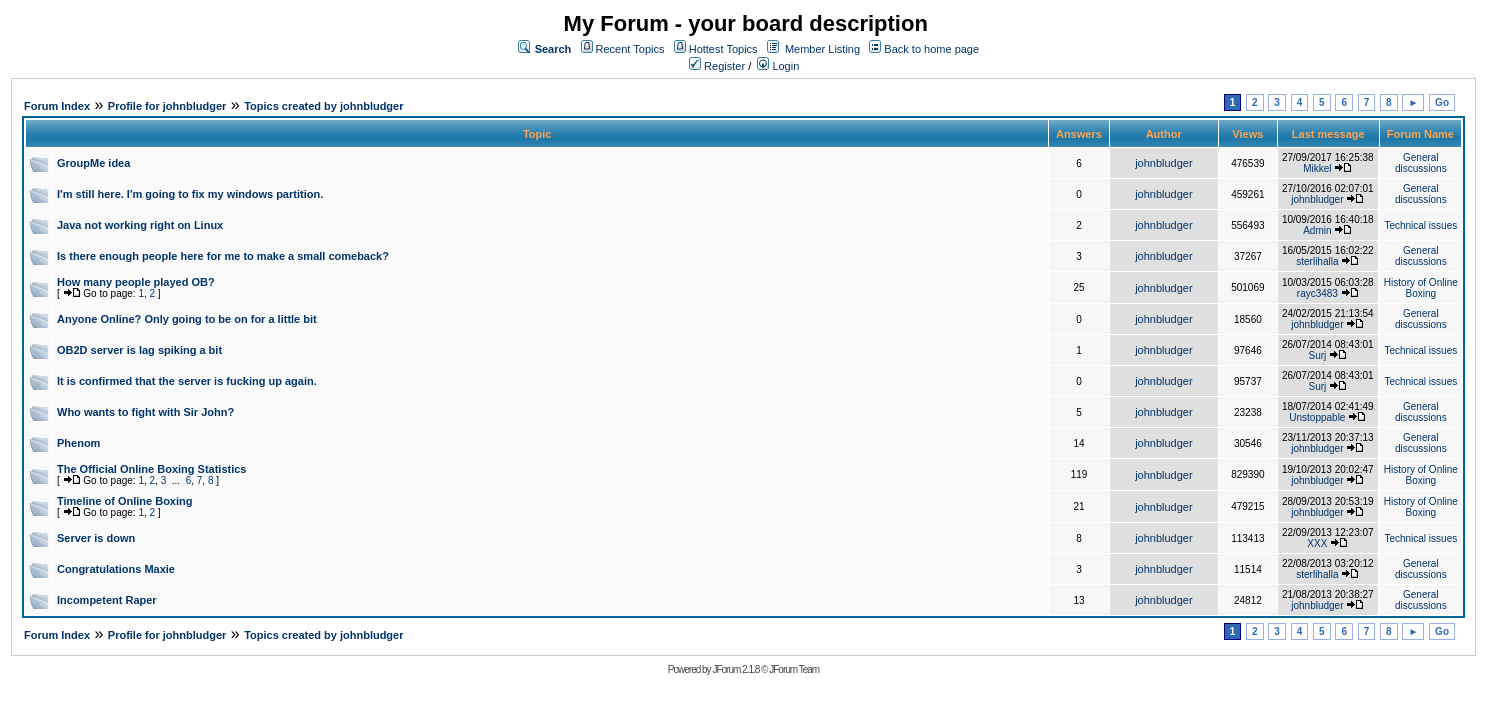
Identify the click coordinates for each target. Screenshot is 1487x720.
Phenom (78, 443)
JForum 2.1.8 (735, 669)
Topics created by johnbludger (323, 106)
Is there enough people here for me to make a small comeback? (223, 256)
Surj (1317, 355)
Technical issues (1420, 225)
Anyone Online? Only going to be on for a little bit (187, 319)
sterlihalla (1317, 261)
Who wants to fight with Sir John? (145, 412)
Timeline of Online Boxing (124, 501)
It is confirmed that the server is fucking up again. (187, 381)
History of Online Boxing (1421, 288)
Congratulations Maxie (116, 569)
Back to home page (931, 49)
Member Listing (822, 49)
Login (778, 66)
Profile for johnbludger (167, 106)
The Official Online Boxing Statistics (151, 469)
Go (1442, 102)
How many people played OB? (136, 282)
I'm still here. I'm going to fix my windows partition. (190, 194)
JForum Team (794, 669)
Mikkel (1317, 168)
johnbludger (1164, 163)
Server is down (96, 538)
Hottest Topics (723, 49)
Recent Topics (630, 49)
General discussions (1421, 163)
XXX (1317, 543)
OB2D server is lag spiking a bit (139, 350)
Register (717, 66)
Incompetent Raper (107, 600)
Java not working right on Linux (140, 225)
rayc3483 (1317, 293)
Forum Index (57, 106)
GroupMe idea (93, 163)
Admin (1317, 230)
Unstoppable (1317, 417)
